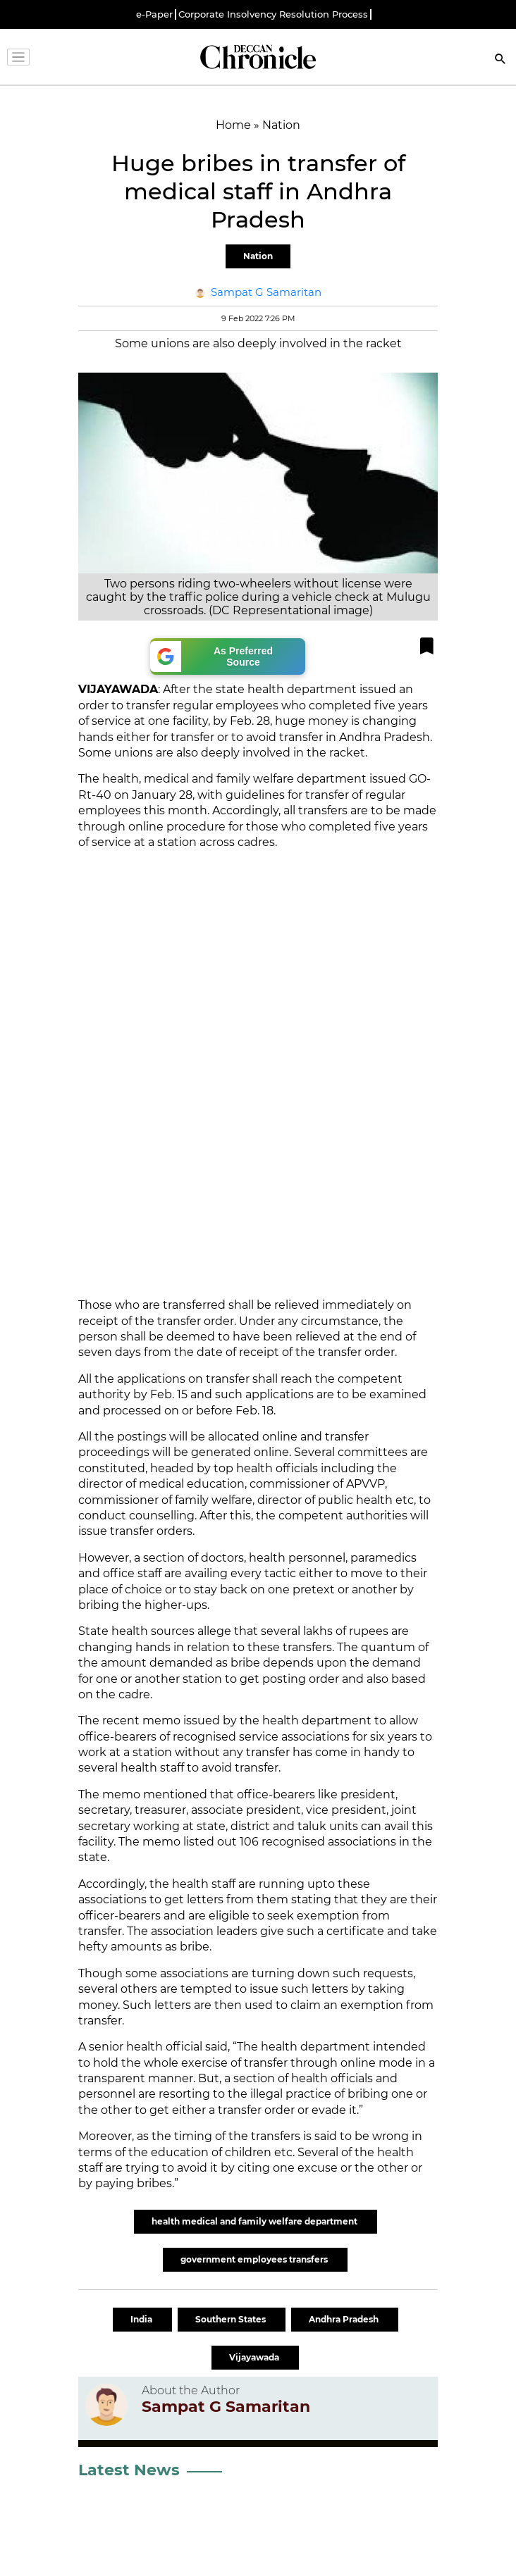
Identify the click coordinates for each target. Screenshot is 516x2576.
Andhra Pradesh (345, 2319)
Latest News (129, 2469)
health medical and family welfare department (256, 2221)
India (142, 2319)
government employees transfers (255, 2259)
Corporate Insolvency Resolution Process (273, 14)
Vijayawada (255, 2357)
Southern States (231, 2319)
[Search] (500, 60)
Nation (258, 256)
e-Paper (154, 14)
